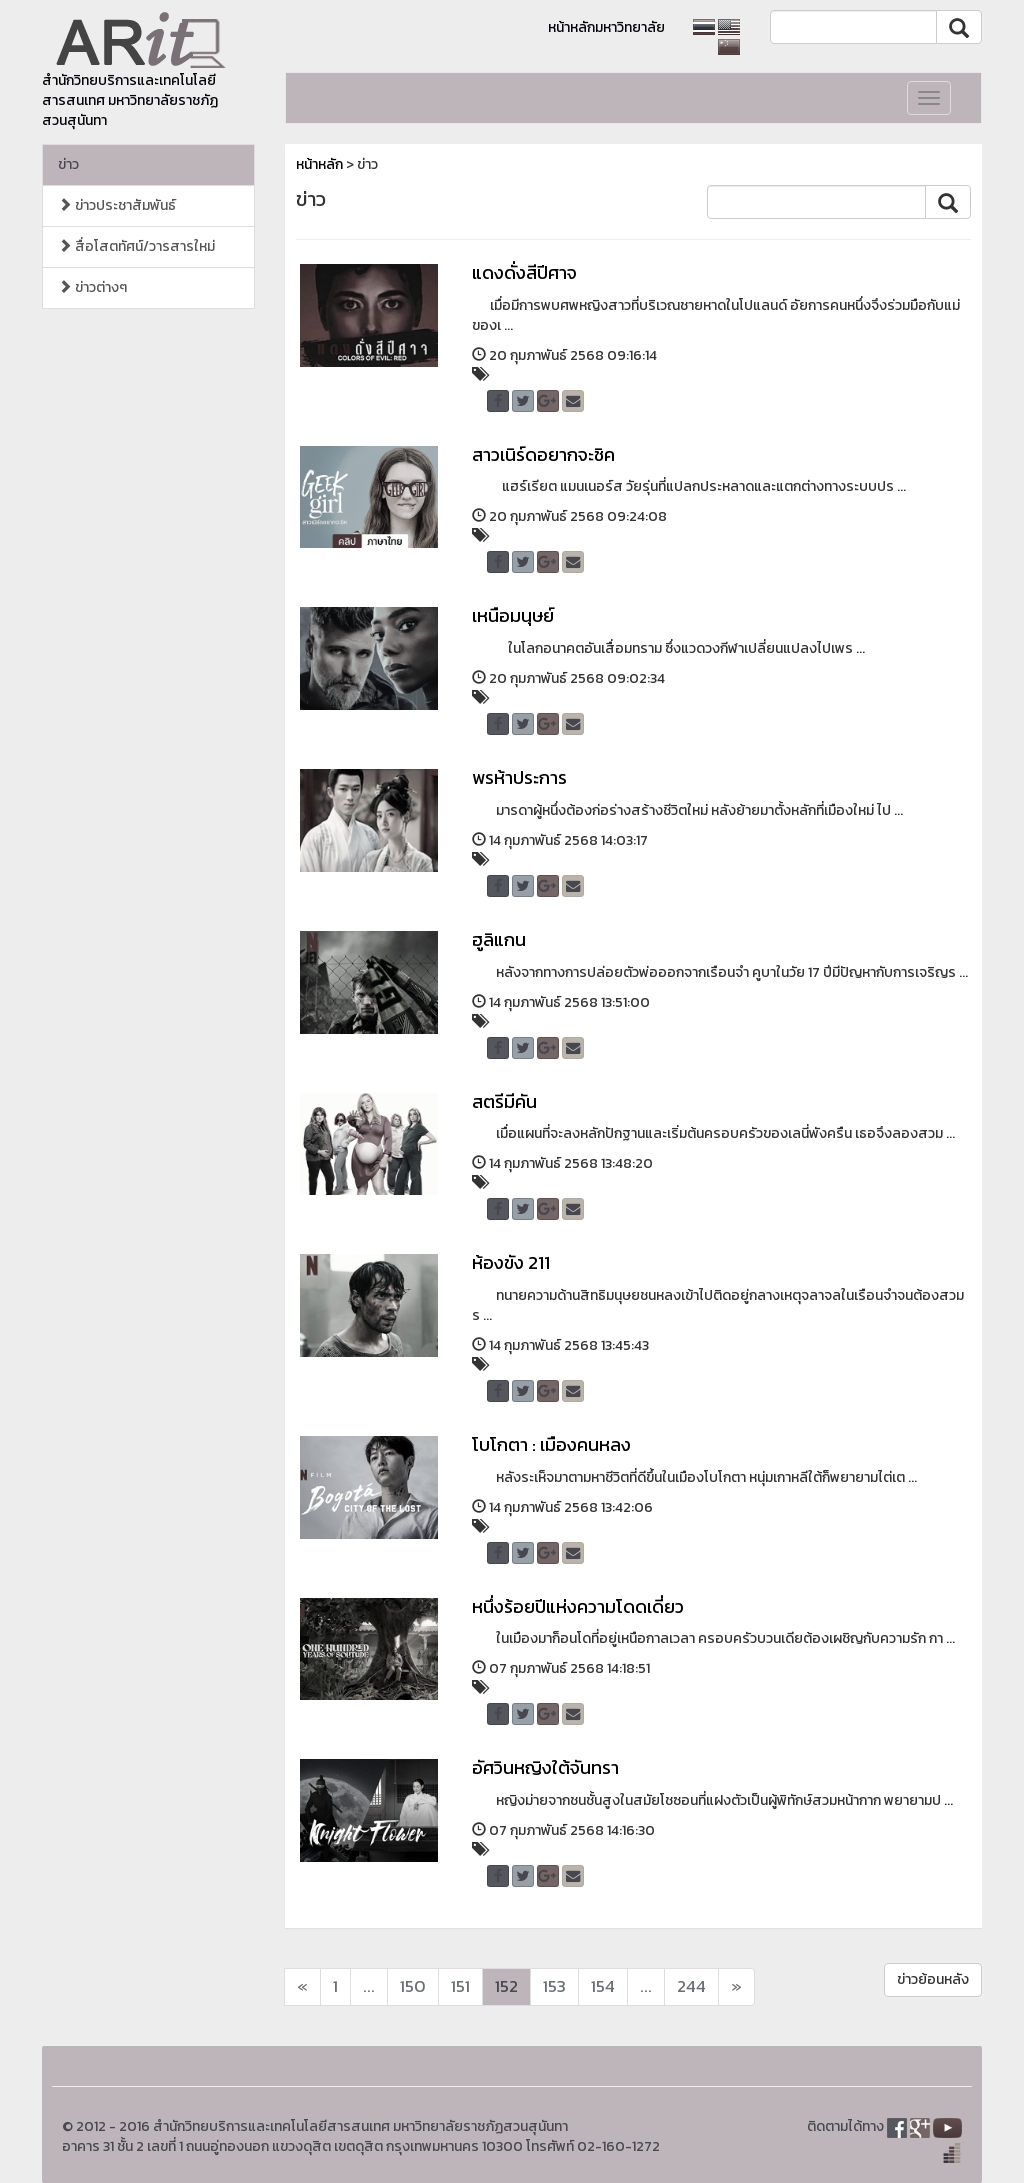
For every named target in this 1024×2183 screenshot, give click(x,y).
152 (506, 1986)
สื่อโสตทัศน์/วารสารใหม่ (136, 246)
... (369, 1986)
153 (554, 1986)
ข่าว (68, 164)
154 (603, 1986)
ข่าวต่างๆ (92, 287)
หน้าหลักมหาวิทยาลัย (606, 27)
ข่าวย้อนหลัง (933, 1979)
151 (460, 1986)
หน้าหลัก (319, 164)
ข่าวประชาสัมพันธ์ (117, 205)
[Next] (302, 1987)
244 (691, 1986)
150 (413, 1986)
